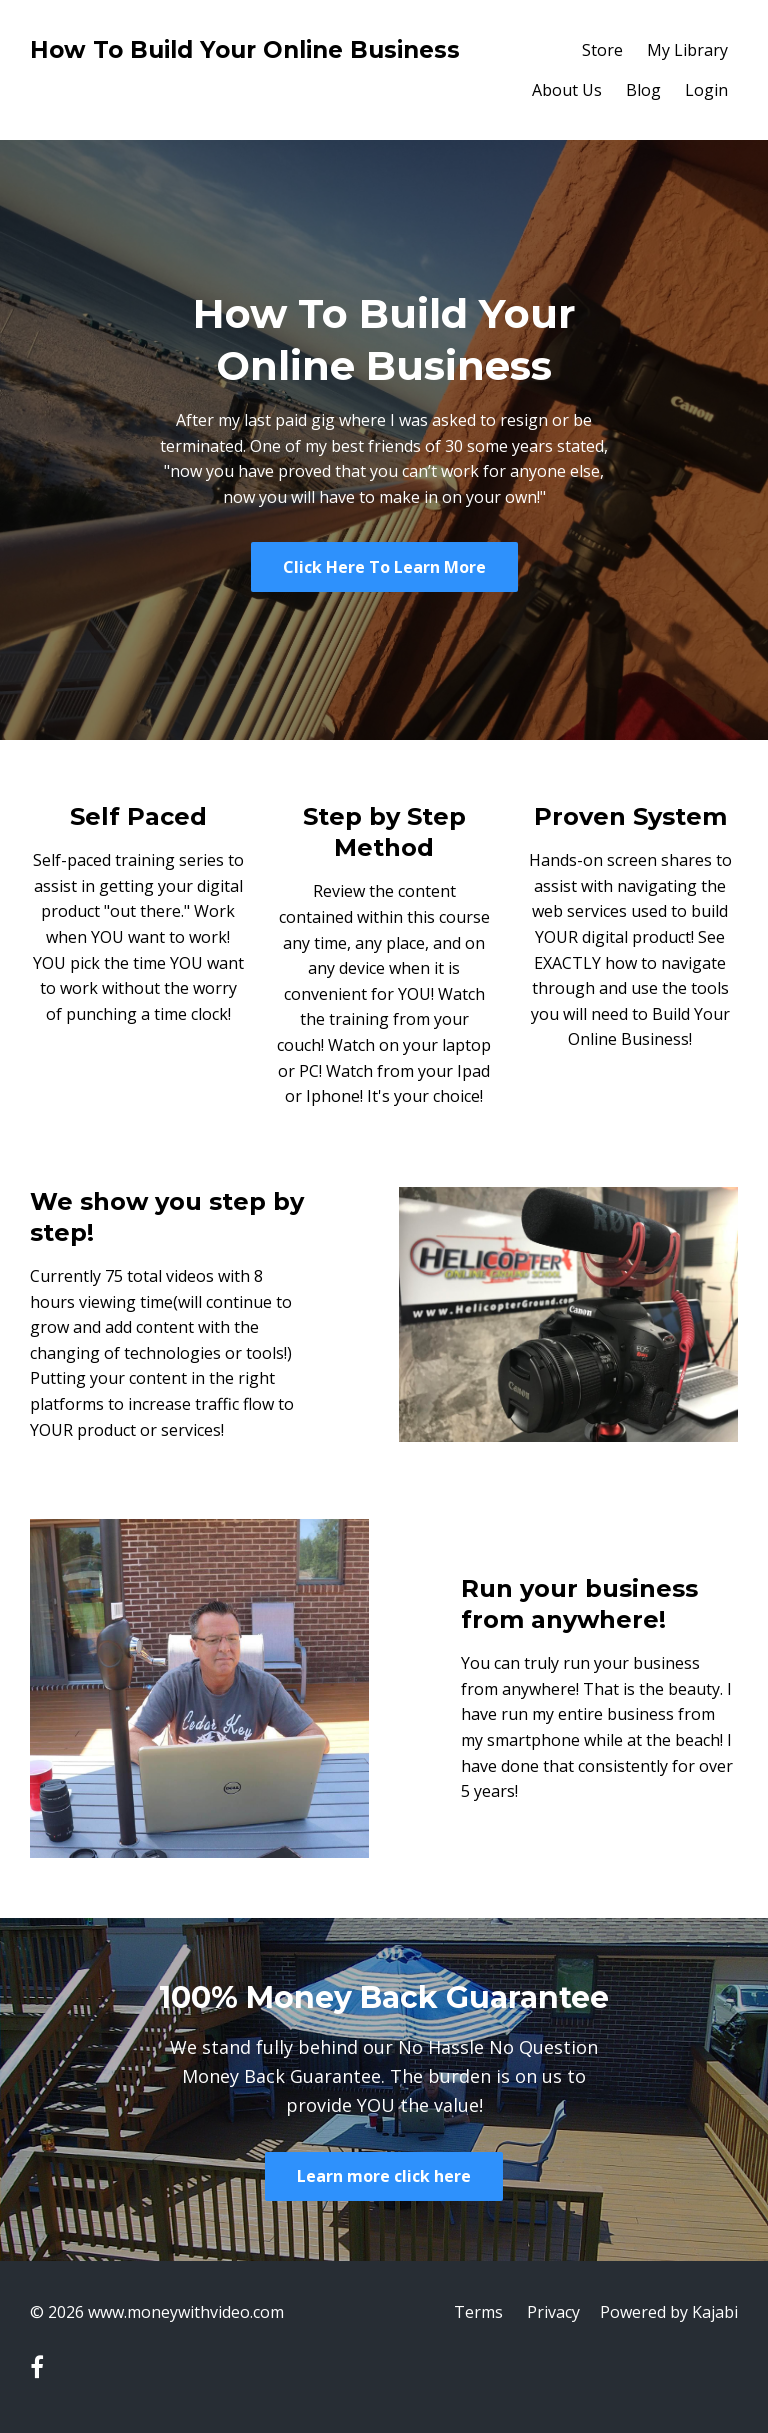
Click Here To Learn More (384, 567)
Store (602, 50)
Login (706, 90)
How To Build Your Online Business (245, 50)
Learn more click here (384, 2176)
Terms (478, 2312)
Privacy (553, 2312)
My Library (687, 50)
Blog (643, 90)
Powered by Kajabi (669, 2312)
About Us (567, 90)
